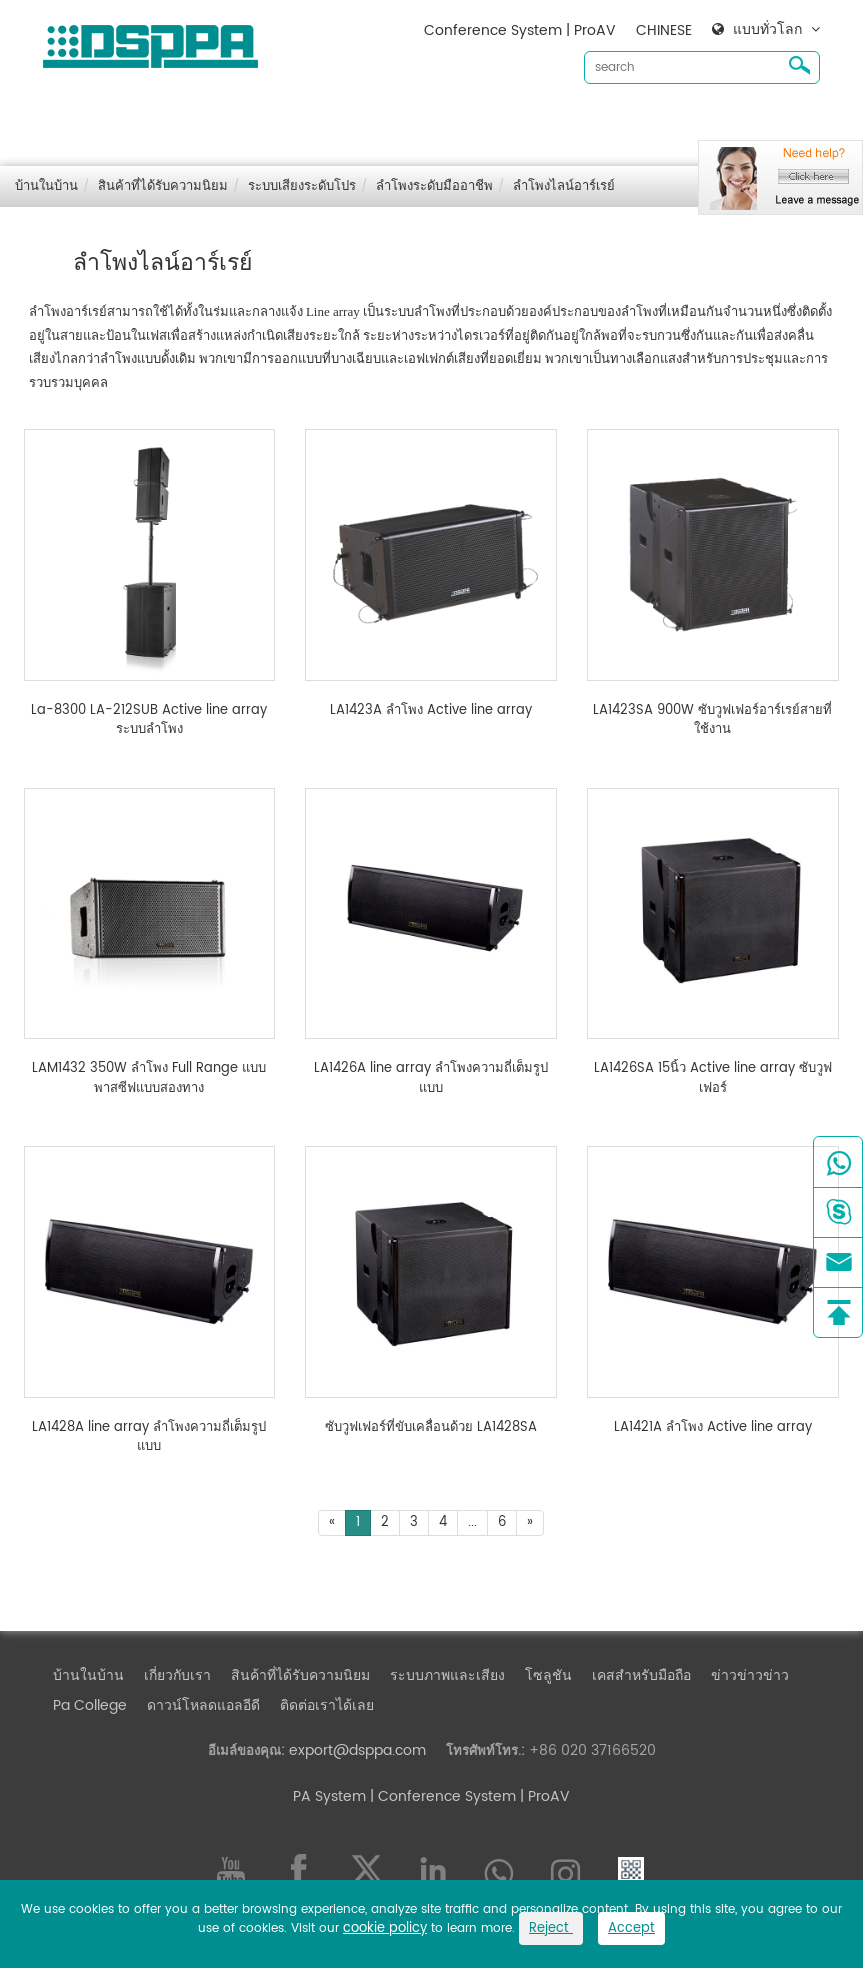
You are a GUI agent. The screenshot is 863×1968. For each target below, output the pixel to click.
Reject (551, 1928)
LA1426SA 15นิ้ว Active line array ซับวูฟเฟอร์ (713, 1078)
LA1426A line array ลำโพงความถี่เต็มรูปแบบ (431, 1078)
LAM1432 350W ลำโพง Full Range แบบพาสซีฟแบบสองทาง (149, 1078)
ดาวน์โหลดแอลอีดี (109, 152)
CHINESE (664, 30)
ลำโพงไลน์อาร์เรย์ (564, 186)
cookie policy (385, 1928)
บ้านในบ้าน (88, 120)
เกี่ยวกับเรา (177, 120)
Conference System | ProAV (520, 30)
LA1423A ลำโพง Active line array (431, 711)
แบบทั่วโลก (767, 30)
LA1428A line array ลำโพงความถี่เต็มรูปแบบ (149, 1437)
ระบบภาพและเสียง (447, 120)
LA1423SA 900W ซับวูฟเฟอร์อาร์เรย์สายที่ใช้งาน (712, 720)
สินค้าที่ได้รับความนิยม (300, 120)
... (472, 1522)
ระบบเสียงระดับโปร (302, 186)
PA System (329, 1796)
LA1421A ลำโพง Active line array (713, 1428)
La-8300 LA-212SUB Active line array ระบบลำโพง (149, 720)
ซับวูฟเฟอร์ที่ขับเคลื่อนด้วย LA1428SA (431, 1428)
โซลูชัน (548, 120)
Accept (631, 1928)
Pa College (90, 1705)
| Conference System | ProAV (468, 1796)
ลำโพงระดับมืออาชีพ (434, 186)
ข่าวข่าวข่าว (750, 120)
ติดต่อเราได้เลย (233, 152)
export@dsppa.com (357, 1750)
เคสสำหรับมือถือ (641, 120)
